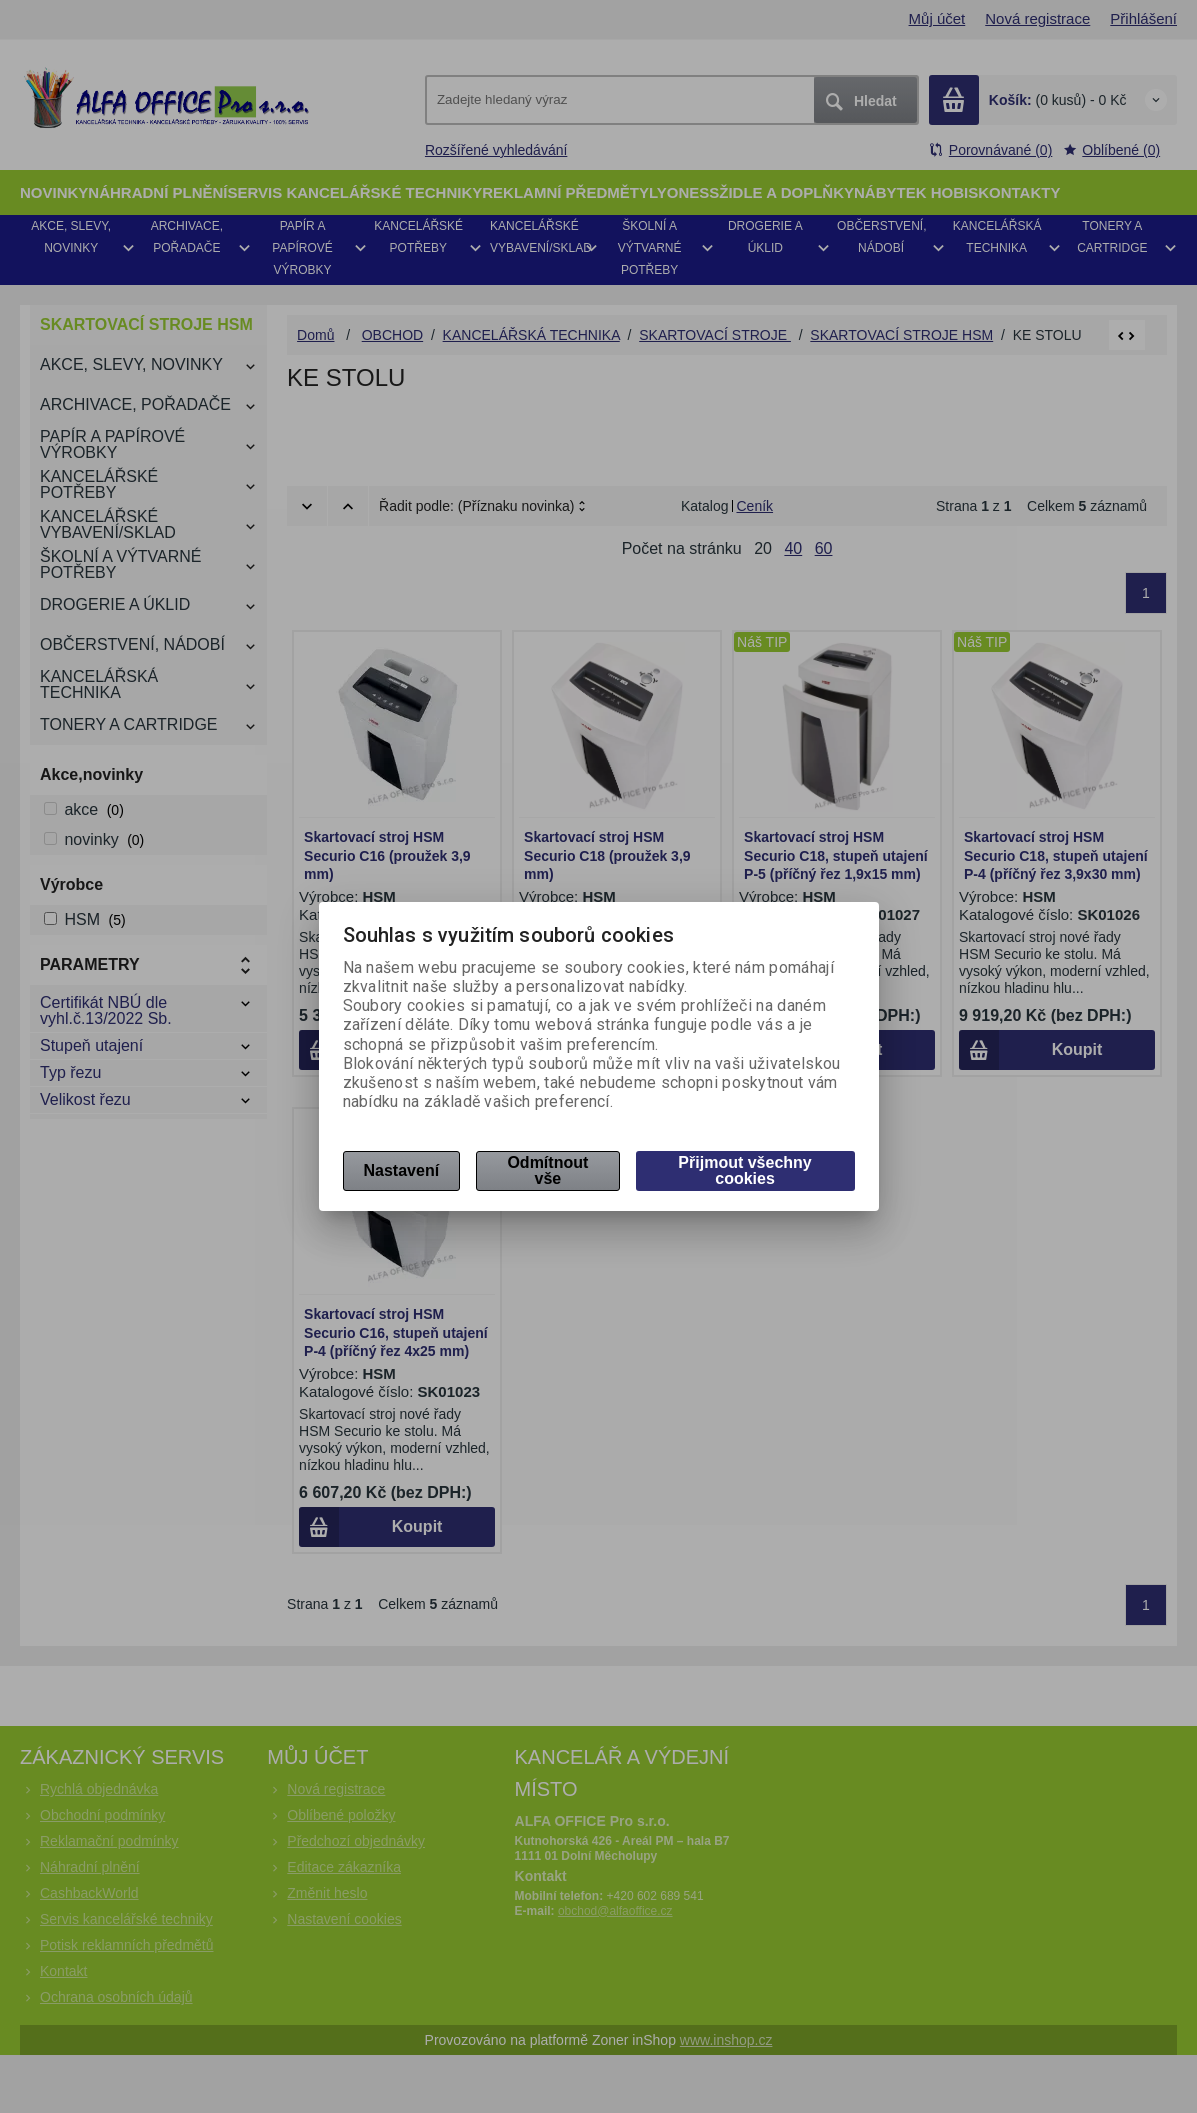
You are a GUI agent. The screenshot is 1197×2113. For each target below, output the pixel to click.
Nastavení (402, 1170)
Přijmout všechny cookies (744, 1170)
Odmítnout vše (547, 1170)
